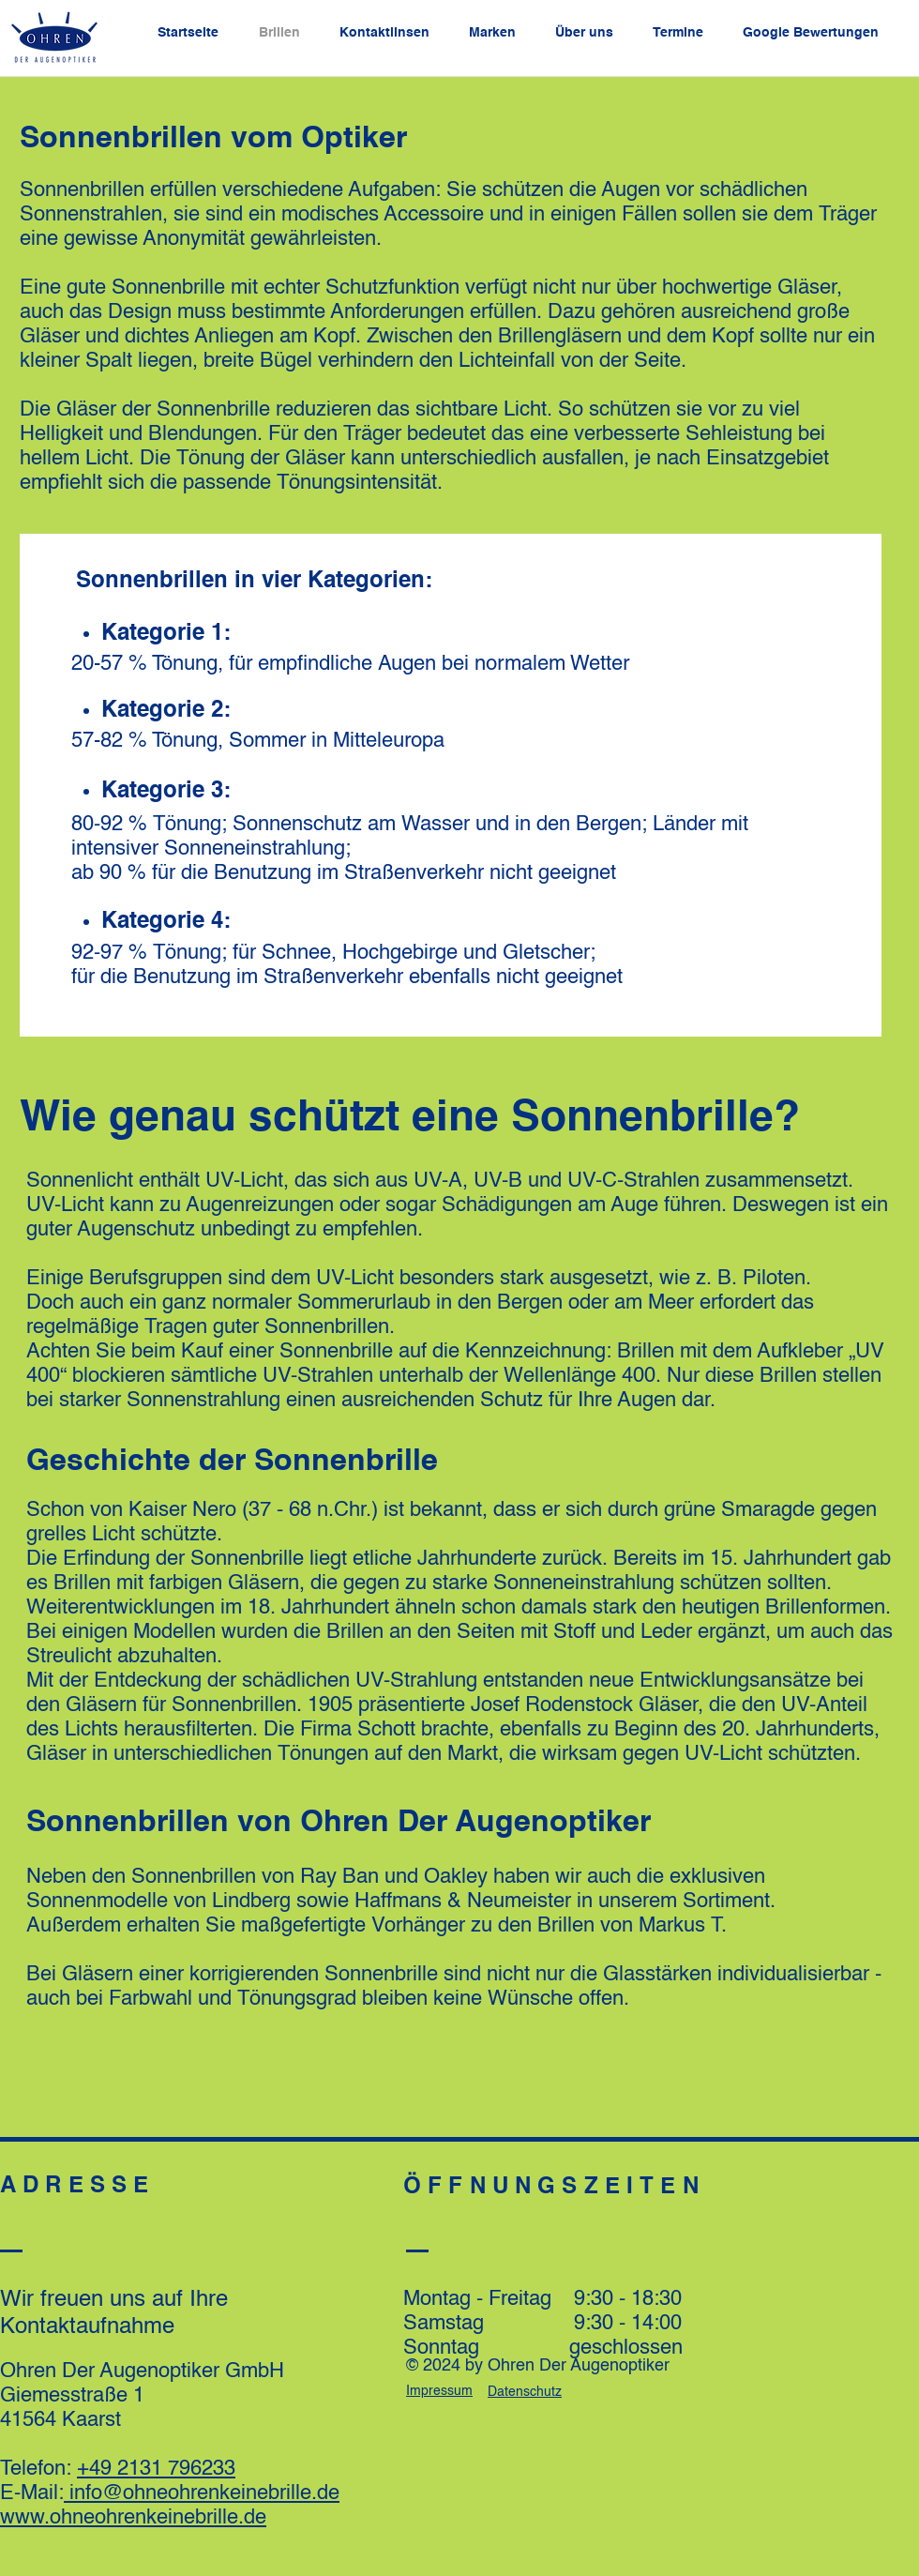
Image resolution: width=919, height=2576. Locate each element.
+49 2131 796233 (156, 2469)
